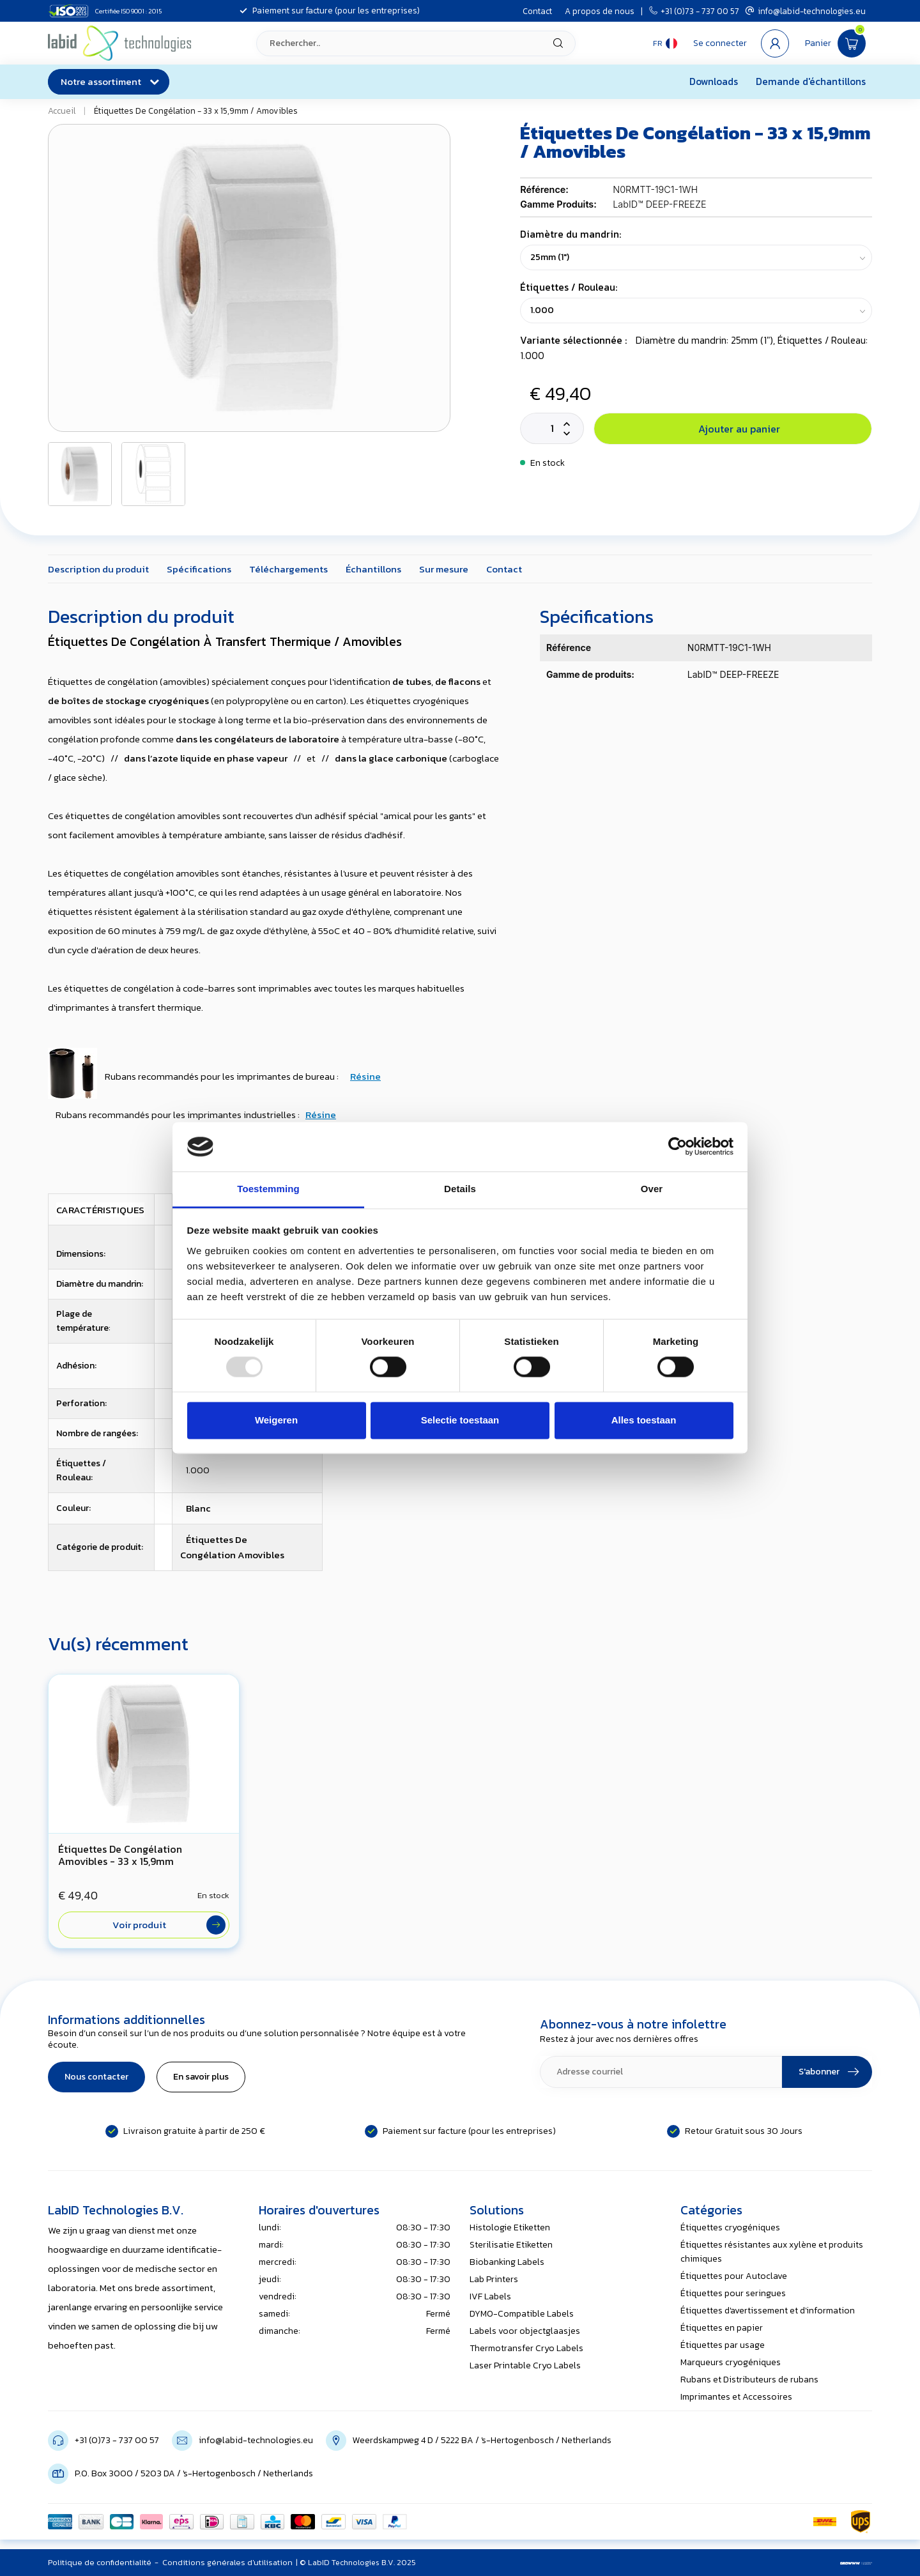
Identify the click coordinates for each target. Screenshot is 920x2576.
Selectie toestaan (460, 1419)
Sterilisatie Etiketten (511, 2244)
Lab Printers (494, 2279)
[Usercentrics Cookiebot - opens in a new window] (677, 1146)
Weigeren (276, 1419)
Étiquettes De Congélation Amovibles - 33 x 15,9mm (120, 1855)
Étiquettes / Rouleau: (568, 287)
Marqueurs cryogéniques (730, 2362)
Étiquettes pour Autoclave (733, 2276)
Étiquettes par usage (722, 2345)
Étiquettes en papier (721, 2327)
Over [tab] (652, 1188)
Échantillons (373, 569)
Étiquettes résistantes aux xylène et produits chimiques (771, 2252)
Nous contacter (96, 2076)
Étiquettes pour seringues (733, 2293)
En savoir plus (201, 2076)
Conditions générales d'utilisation (227, 2562)
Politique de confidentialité (99, 2562)
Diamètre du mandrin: (570, 234)
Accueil (61, 110)
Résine (365, 1076)
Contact (537, 10)
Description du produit (98, 569)
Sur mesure (443, 569)
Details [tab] (460, 1188)
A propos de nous (599, 10)
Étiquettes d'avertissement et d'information (767, 2310)
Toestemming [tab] (268, 1188)
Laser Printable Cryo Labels (525, 2365)
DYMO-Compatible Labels (522, 2313)
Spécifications (199, 569)
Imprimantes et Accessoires (736, 2397)
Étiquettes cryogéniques (730, 2227)
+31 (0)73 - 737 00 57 (694, 10)
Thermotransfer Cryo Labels (526, 2348)
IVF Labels (490, 2296)
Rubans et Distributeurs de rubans (749, 2379)
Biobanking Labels (507, 2262)
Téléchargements (288, 569)
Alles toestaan (644, 1419)
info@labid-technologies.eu (806, 10)
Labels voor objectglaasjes (525, 2331)
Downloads (713, 81)
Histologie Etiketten (510, 2227)
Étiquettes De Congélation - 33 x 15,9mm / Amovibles (196, 110)
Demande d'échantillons (811, 81)
